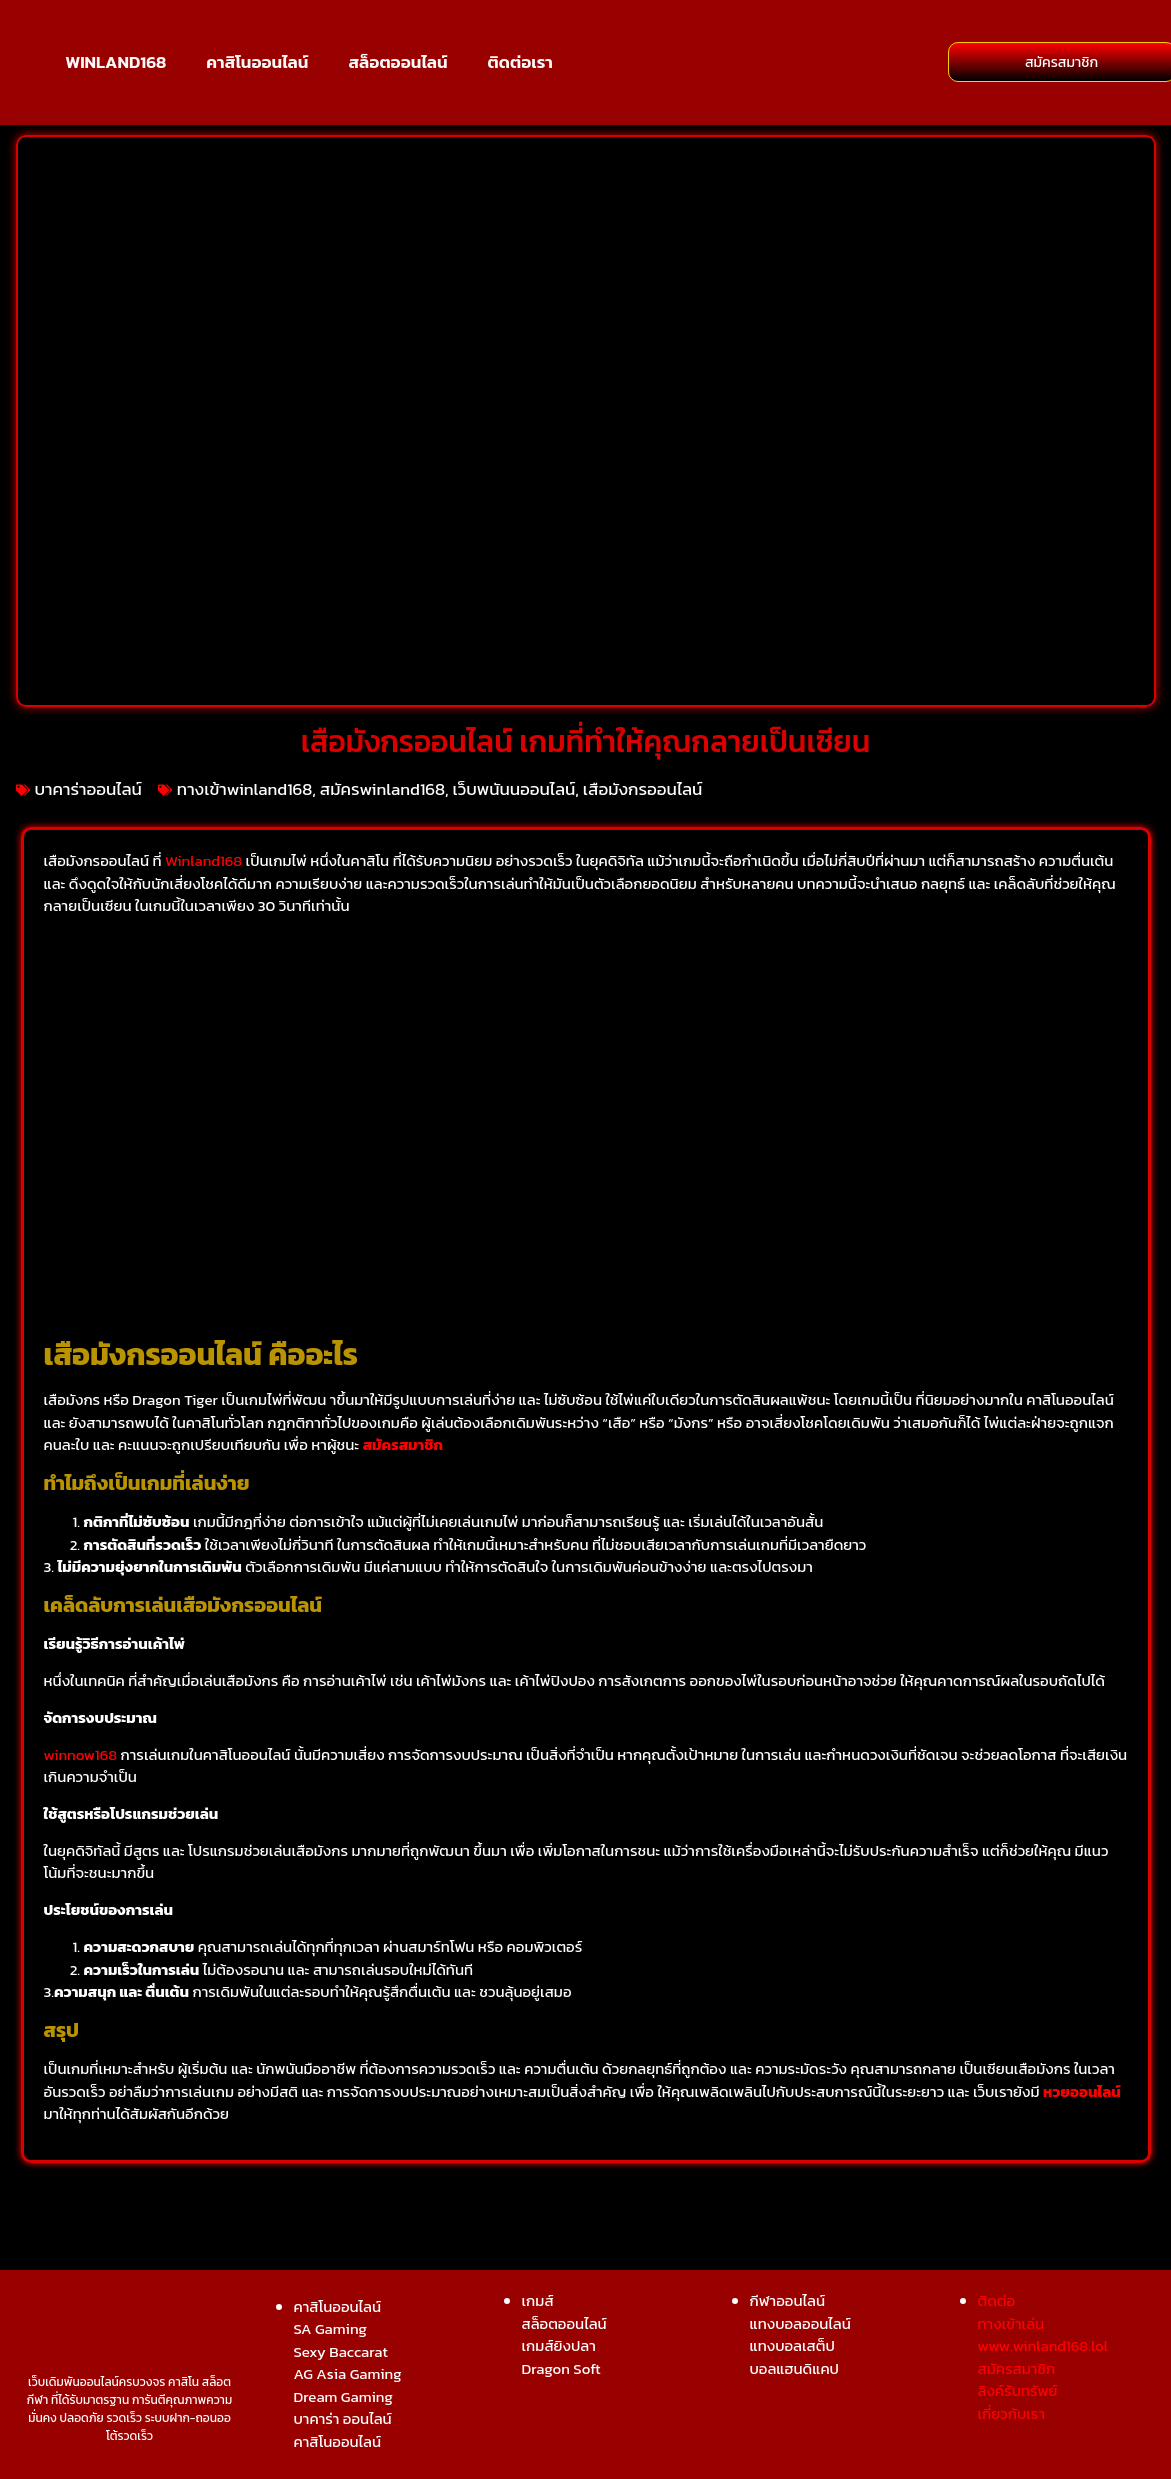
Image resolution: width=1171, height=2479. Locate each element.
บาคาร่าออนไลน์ (88, 789)
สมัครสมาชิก (403, 1444)
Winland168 (203, 860)
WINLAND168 (115, 62)
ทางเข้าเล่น (1011, 2323)
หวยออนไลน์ (1082, 2091)
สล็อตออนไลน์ (397, 62)
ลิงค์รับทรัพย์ (1018, 2390)
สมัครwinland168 (382, 789)
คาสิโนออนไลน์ (257, 62)
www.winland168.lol (1043, 2345)
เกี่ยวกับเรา (1012, 2413)
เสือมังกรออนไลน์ (643, 789)
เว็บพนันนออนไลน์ (514, 789)
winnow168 (81, 1754)
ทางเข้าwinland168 (245, 789)
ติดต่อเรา (520, 62)
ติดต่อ (997, 2300)
